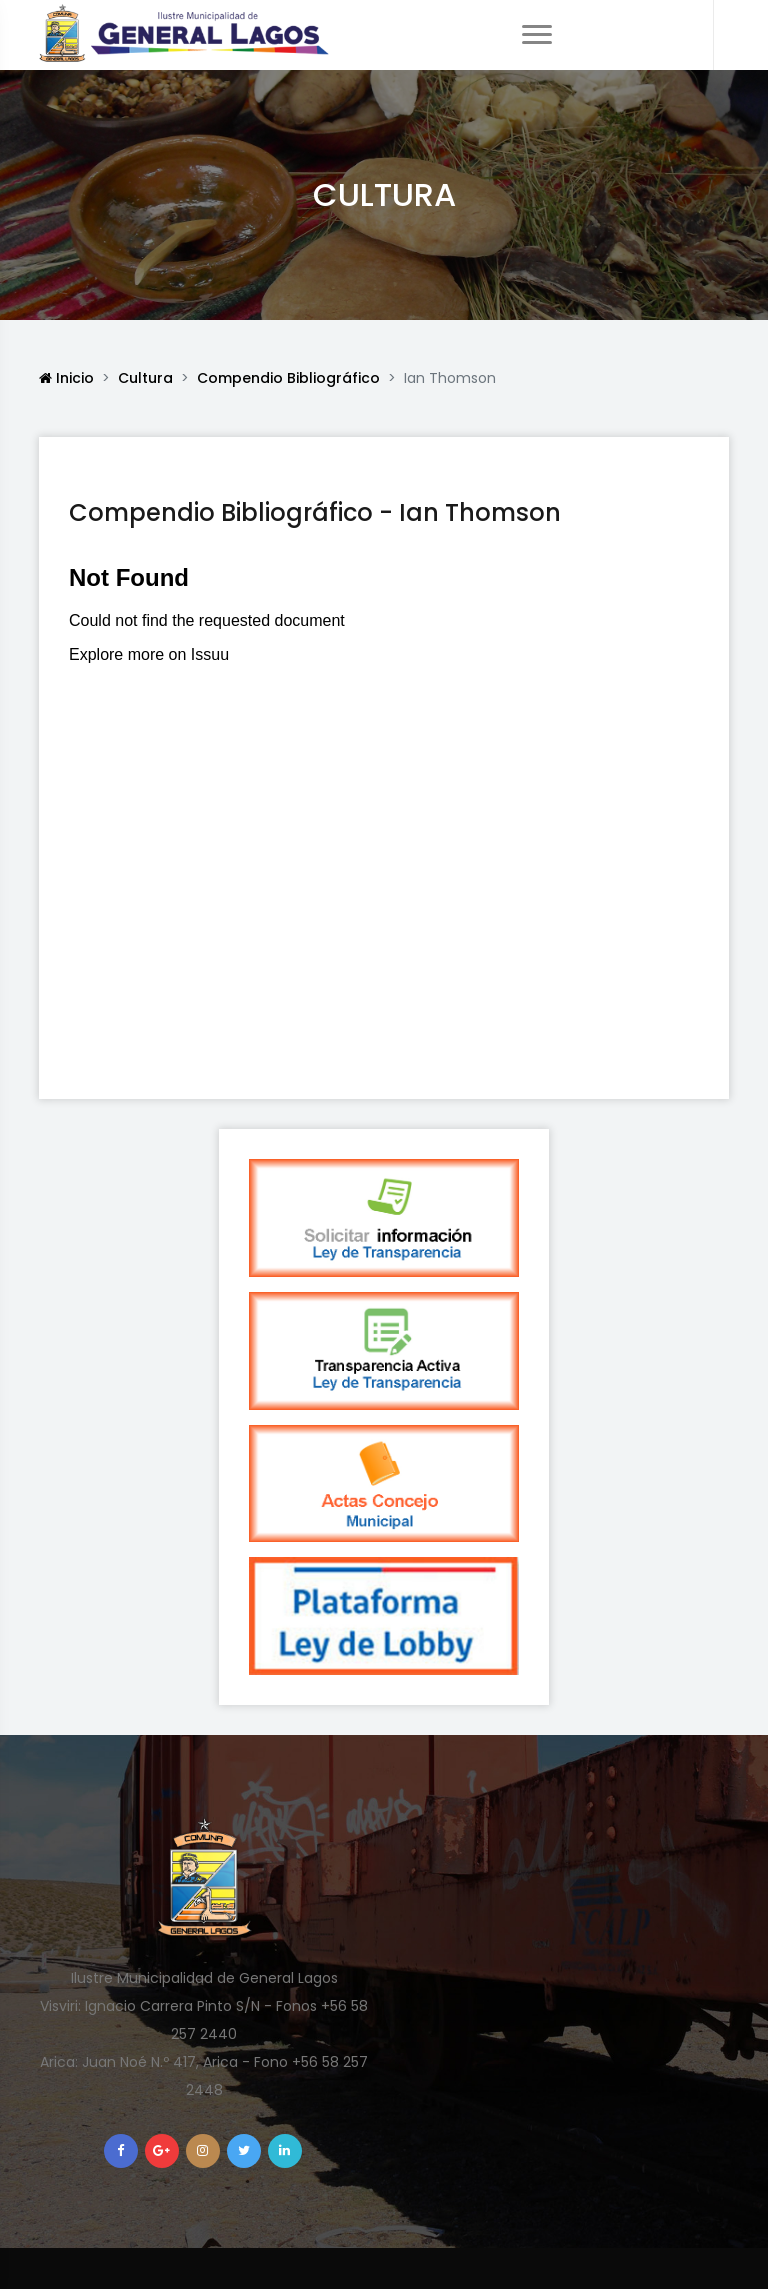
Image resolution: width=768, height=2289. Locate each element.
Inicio (66, 378)
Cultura (145, 378)
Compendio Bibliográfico (288, 378)
